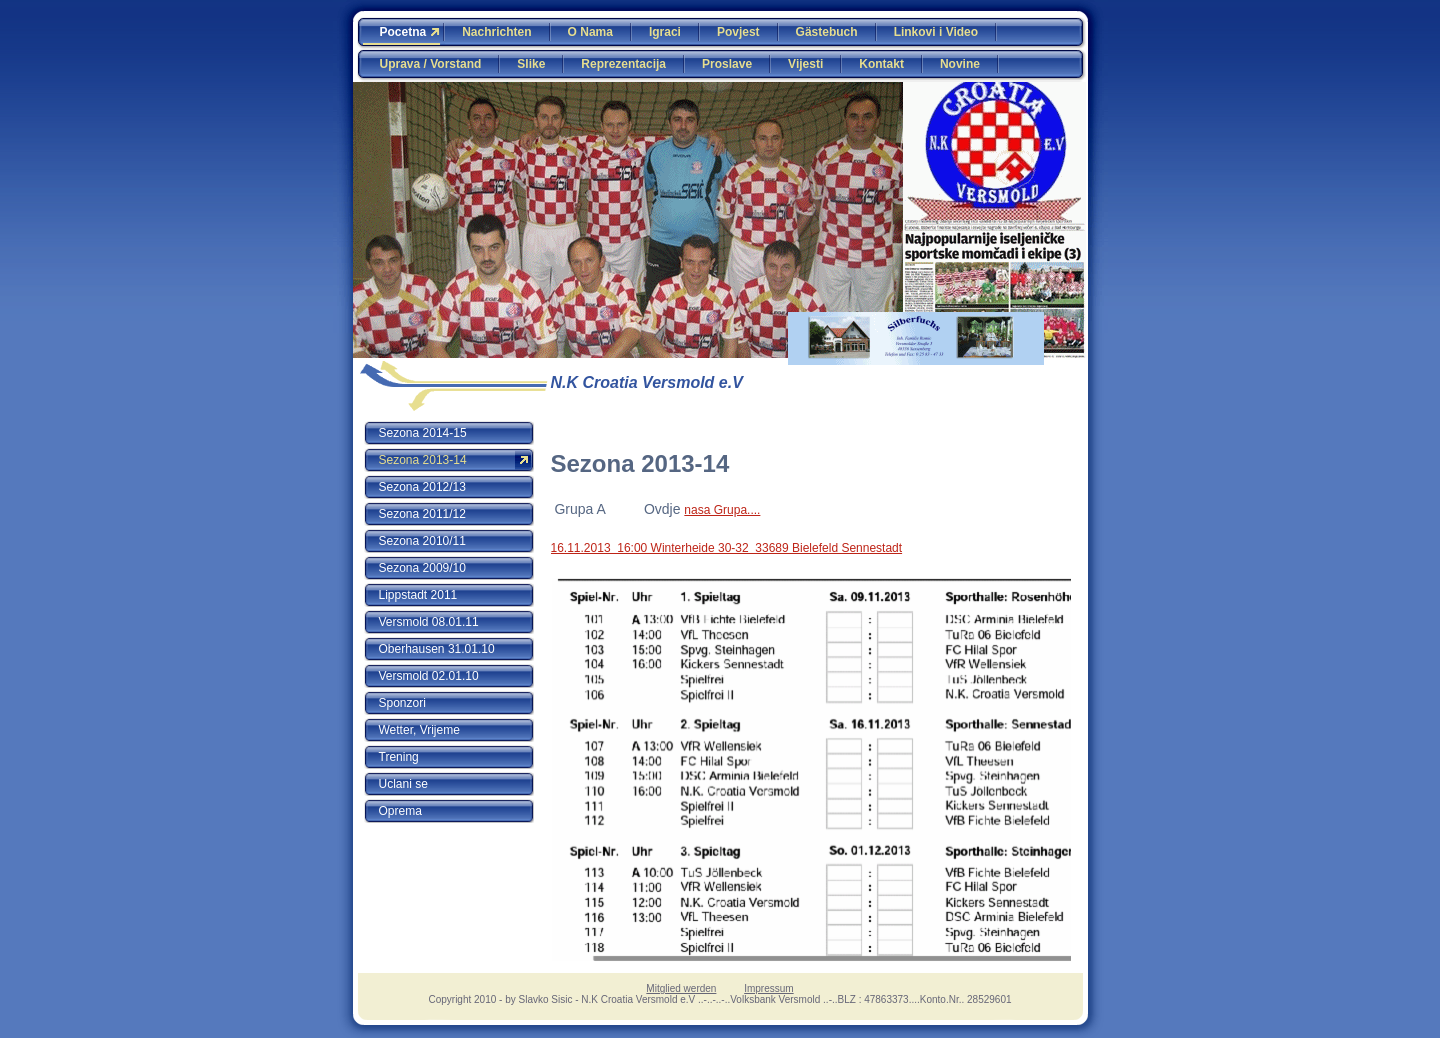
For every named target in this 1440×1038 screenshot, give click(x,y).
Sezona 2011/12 (422, 514)
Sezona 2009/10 (422, 568)
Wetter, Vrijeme (419, 730)
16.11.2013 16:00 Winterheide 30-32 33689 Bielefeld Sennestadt (727, 548)
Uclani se (403, 784)
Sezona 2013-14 (423, 460)
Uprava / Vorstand (431, 64)
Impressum (768, 988)
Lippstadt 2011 (418, 595)
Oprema (400, 811)
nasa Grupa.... (722, 510)
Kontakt (881, 64)
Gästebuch (827, 32)
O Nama (590, 32)
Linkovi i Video (936, 32)
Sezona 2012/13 (422, 487)
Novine (960, 64)
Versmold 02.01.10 (429, 676)
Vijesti (805, 64)
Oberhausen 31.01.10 (437, 649)
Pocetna (403, 32)
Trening (399, 757)
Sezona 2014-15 (423, 433)
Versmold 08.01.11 (429, 622)
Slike (531, 64)
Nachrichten (496, 32)
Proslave (727, 64)
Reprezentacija (623, 64)
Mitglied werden (681, 988)
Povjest (738, 32)
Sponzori (402, 703)
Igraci (665, 32)
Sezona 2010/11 (422, 541)
